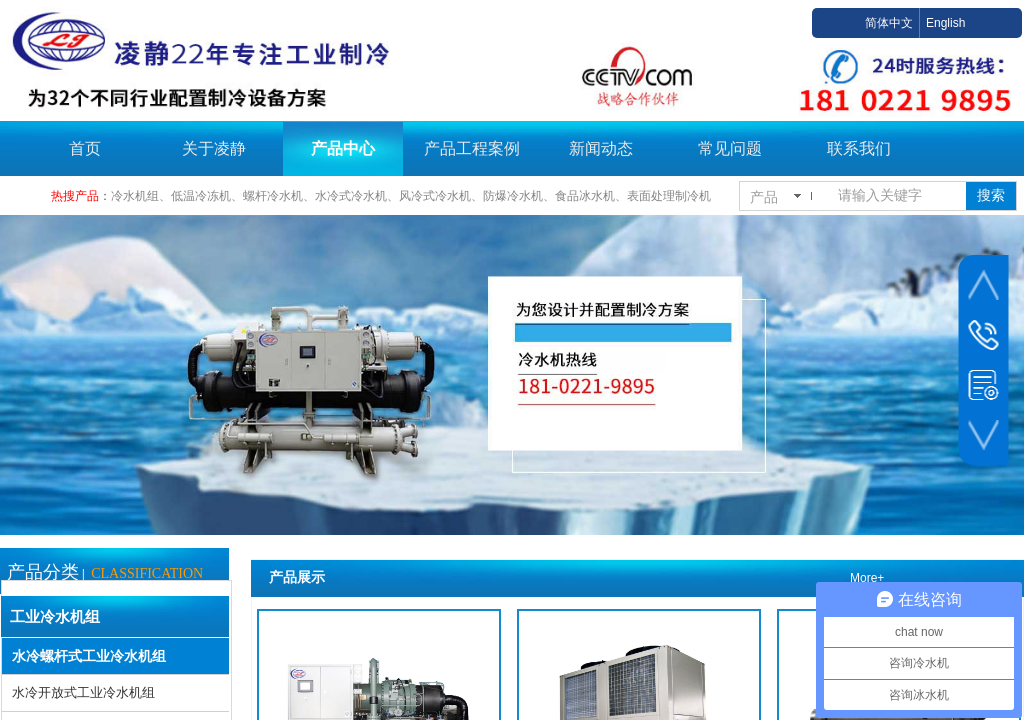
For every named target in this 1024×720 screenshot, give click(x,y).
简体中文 (889, 23)
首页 (85, 148)
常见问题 (730, 148)
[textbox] (898, 196)
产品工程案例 (472, 148)
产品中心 (343, 148)
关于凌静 (214, 148)
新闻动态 (601, 148)
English (945, 23)
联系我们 (859, 148)
